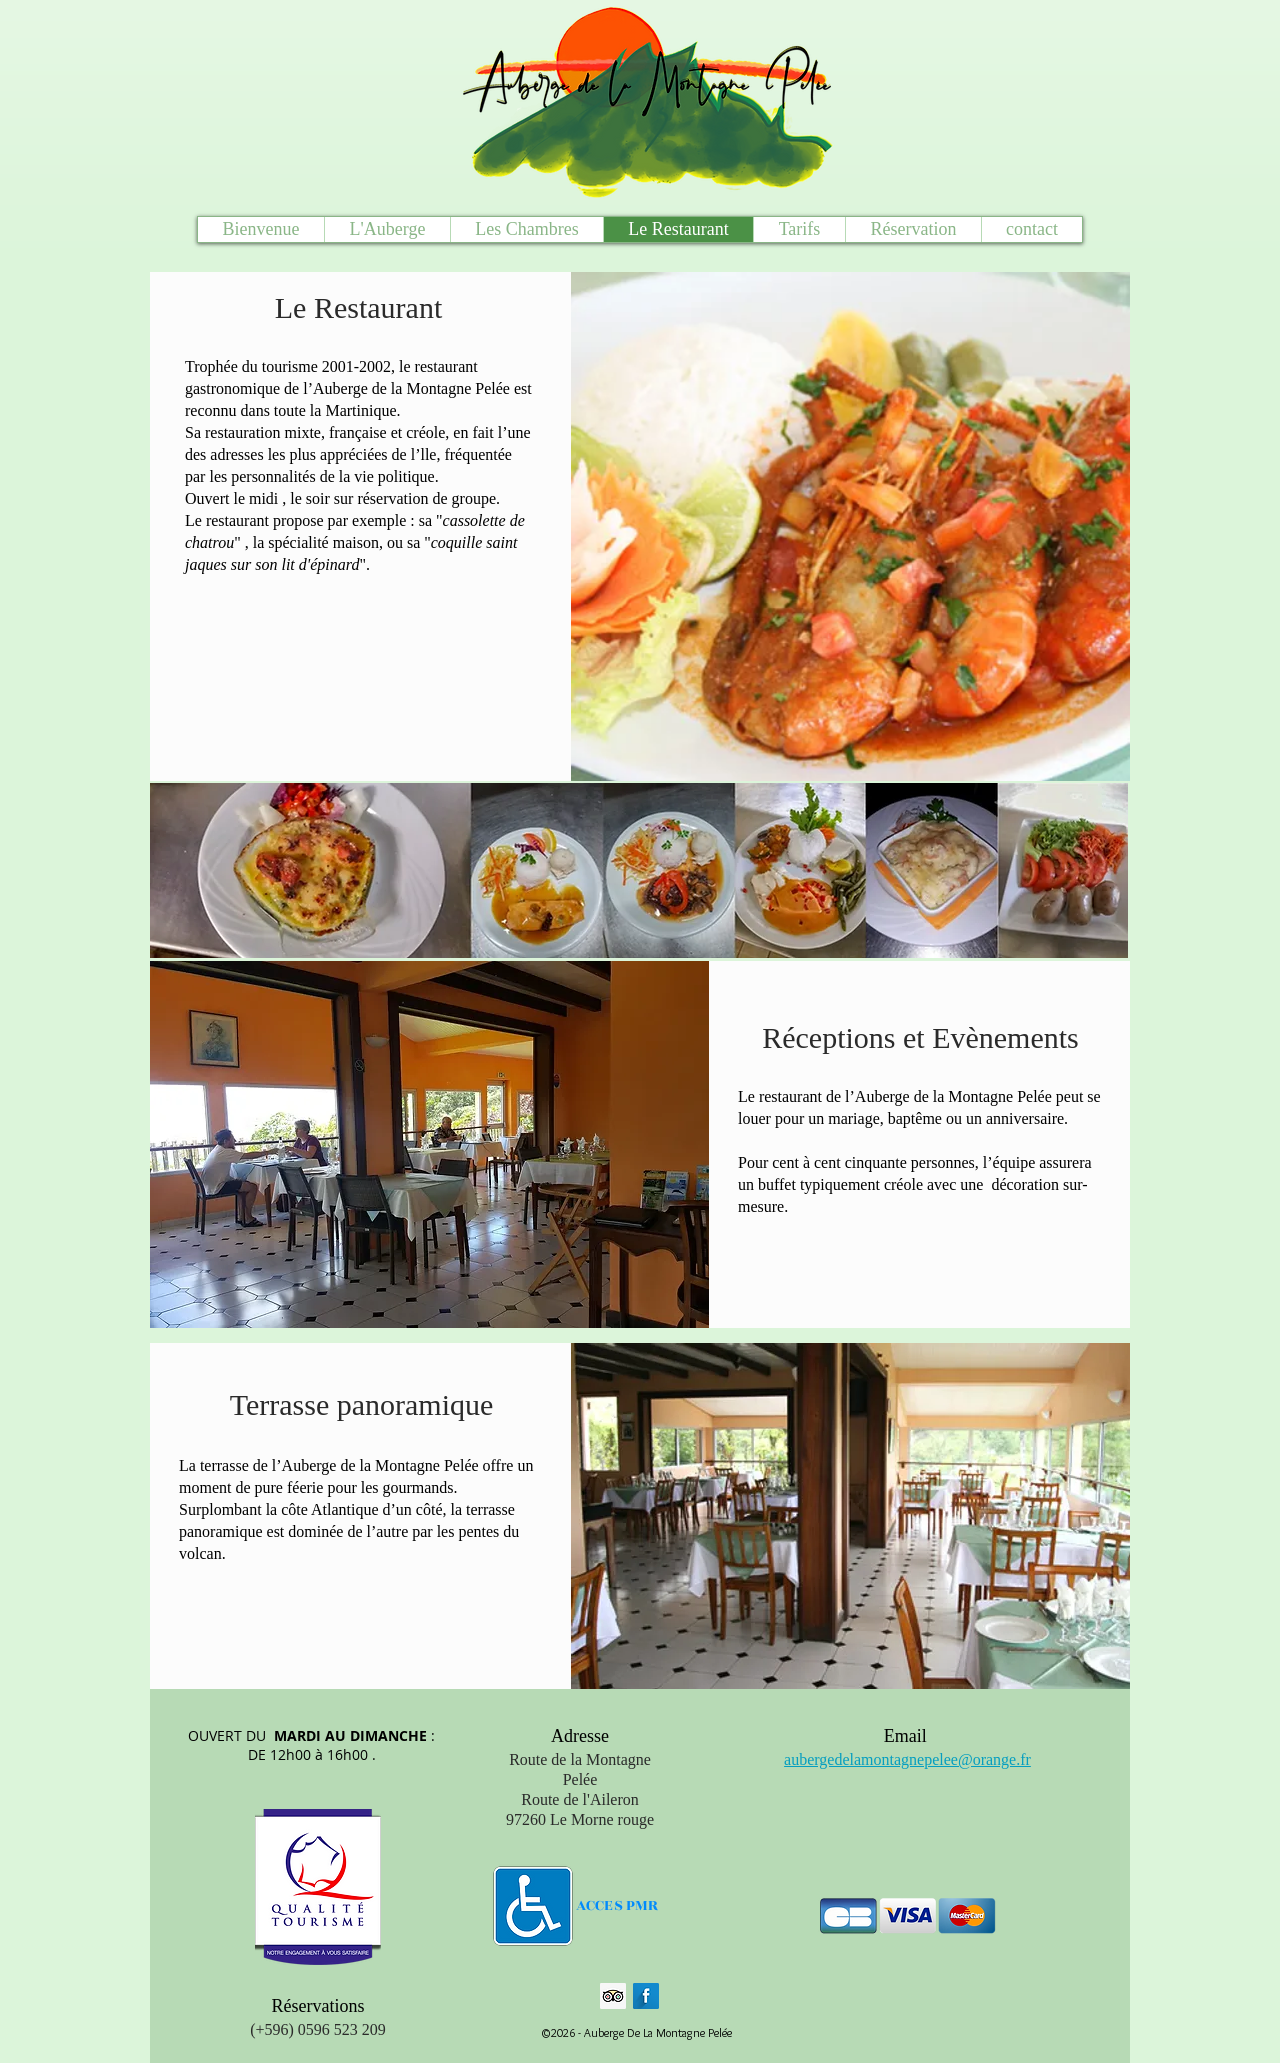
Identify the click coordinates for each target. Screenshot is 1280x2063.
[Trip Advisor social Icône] (613, 1996)
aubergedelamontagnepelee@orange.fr (907, 1759)
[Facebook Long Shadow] (646, 1996)
